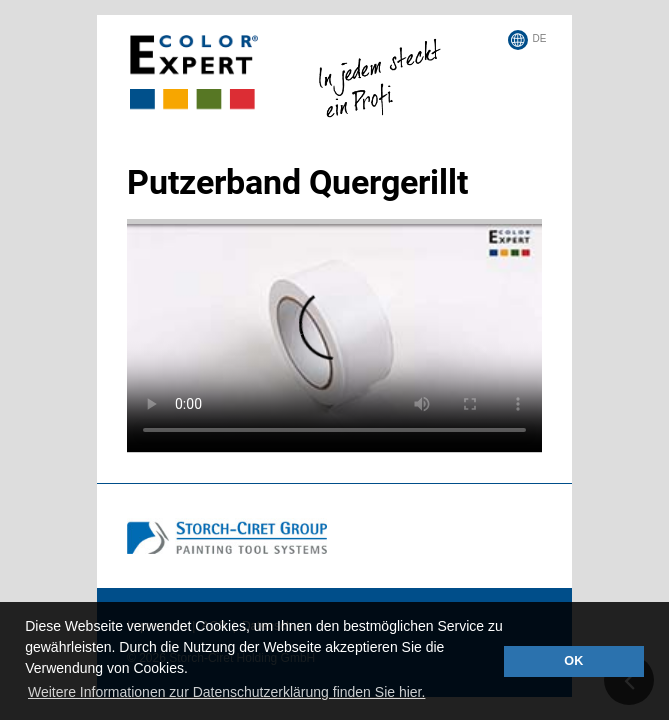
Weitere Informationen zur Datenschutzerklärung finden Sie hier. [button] (226, 692)
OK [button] (573, 661)
